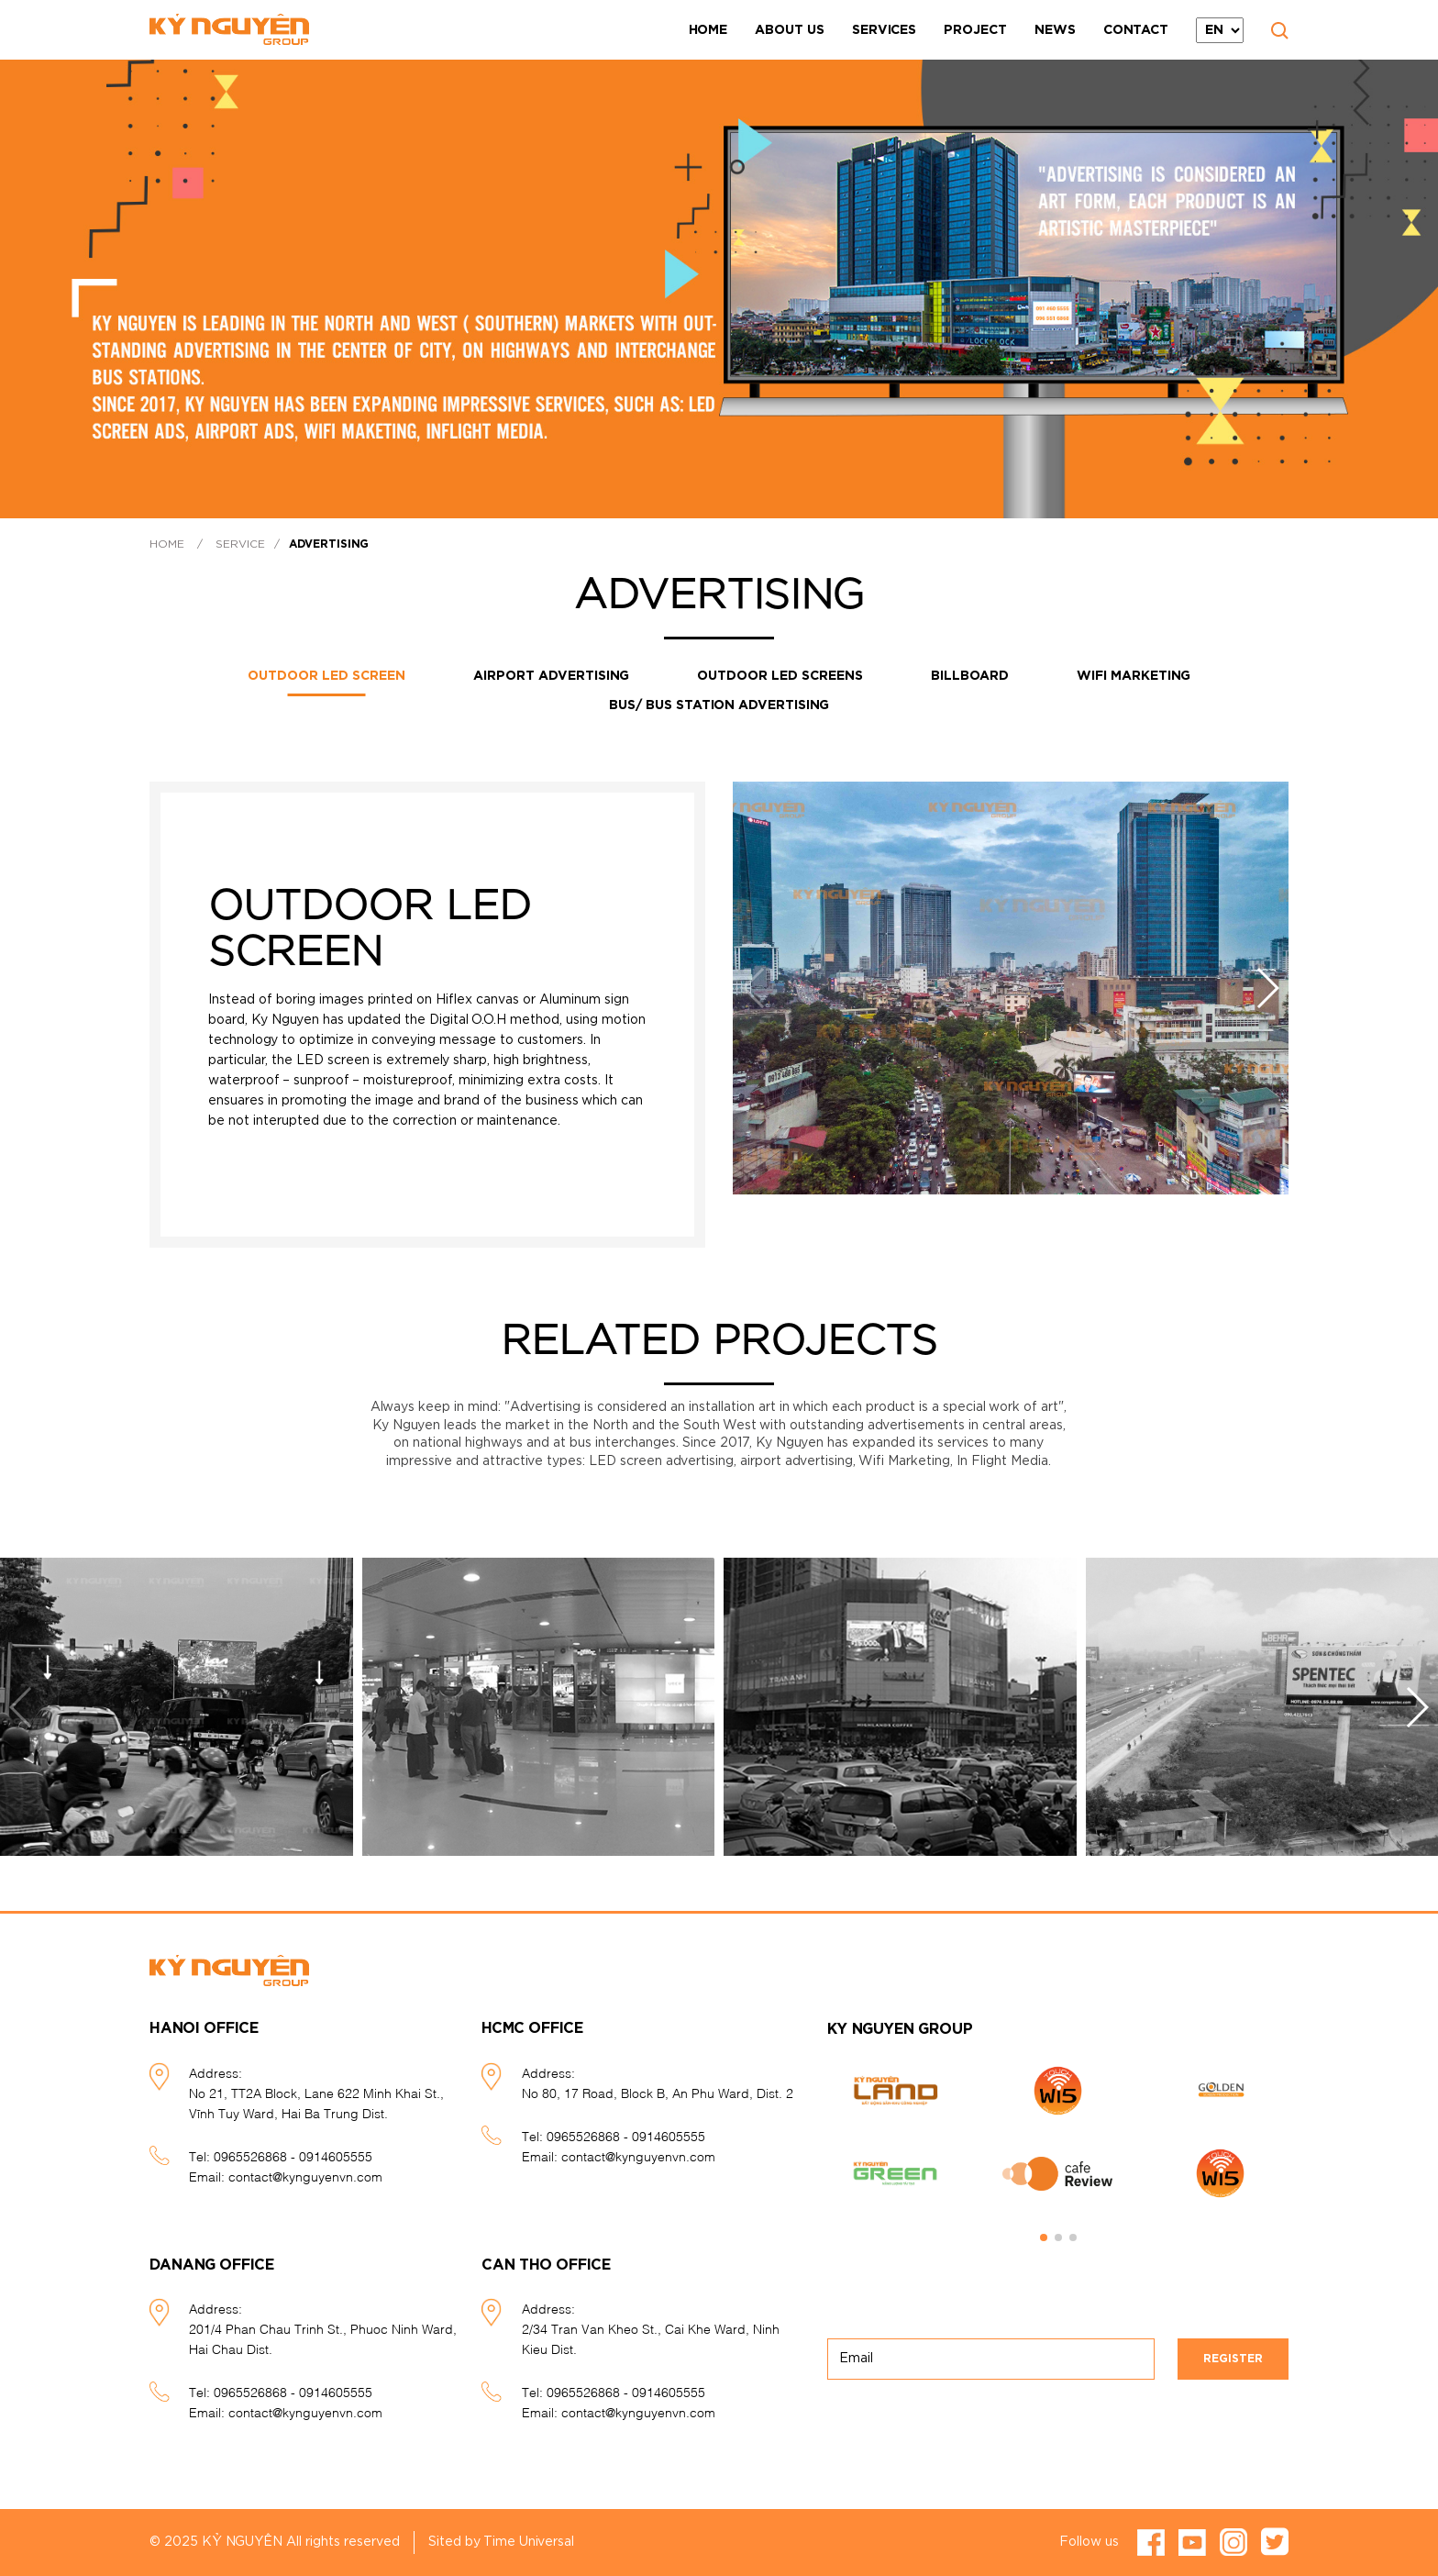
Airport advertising (551, 676)
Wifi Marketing (1133, 676)
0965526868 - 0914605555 (293, 2155)
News (1055, 30)
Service (240, 544)
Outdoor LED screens (780, 676)
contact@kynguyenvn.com (305, 2175)
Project (975, 30)
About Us (789, 30)
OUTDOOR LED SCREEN (326, 676)
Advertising (329, 544)
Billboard (970, 676)
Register (1233, 2358)
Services (884, 30)
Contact (1135, 30)
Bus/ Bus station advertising (719, 705)
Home (708, 30)
